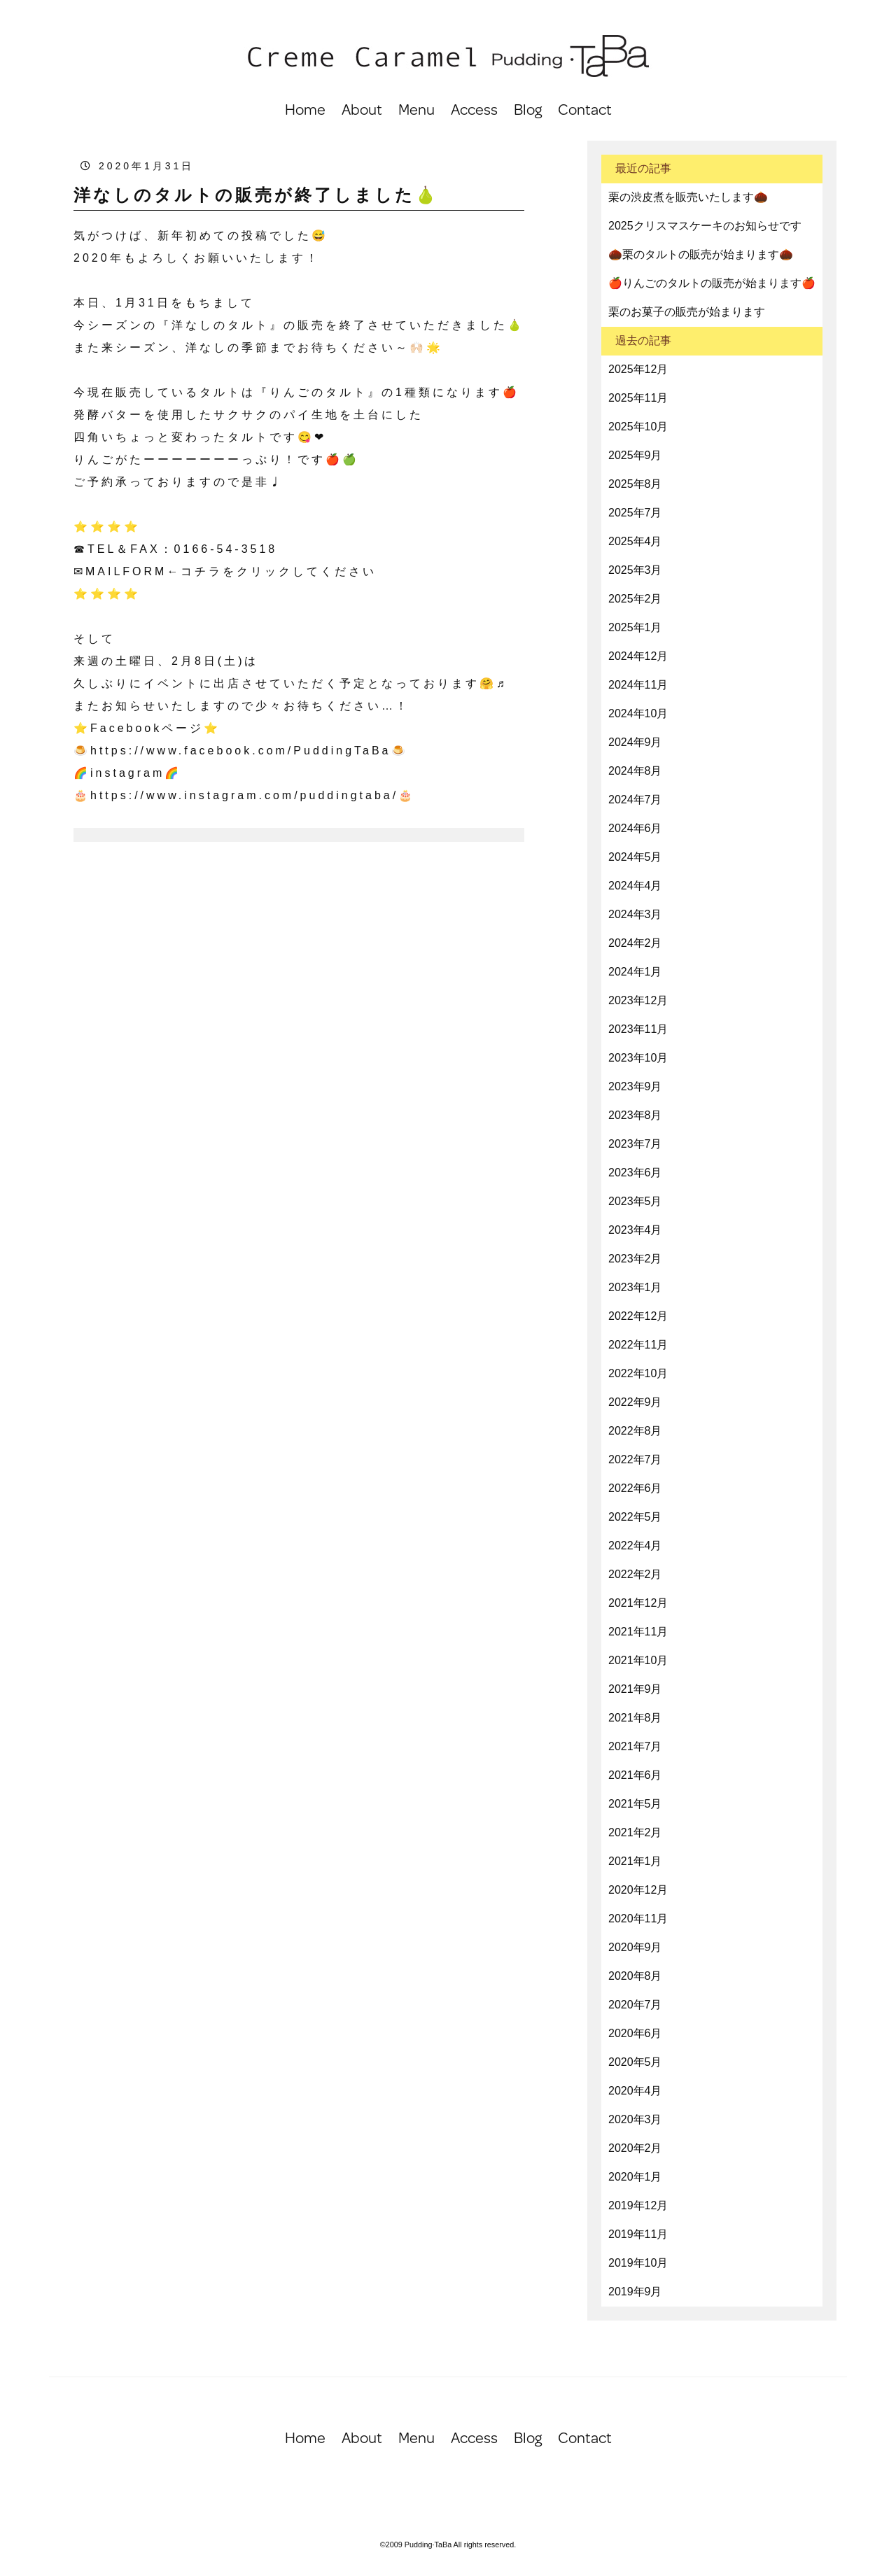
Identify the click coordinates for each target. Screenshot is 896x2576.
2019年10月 (638, 2263)
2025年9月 (635, 455)
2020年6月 (635, 2033)
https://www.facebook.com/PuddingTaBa (240, 750)
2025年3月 (635, 570)
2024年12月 (638, 656)
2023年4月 (635, 1230)
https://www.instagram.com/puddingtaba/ (244, 795)
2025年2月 (635, 599)
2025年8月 (635, 484)
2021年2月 (635, 1832)
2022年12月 (638, 1316)
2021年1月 (635, 1861)
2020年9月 (635, 1947)
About (362, 109)
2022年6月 (635, 1488)
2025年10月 (638, 426)
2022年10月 (638, 1373)
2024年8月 (635, 771)
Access (474, 109)
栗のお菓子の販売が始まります (686, 312)
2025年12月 (638, 369)
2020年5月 (635, 2062)
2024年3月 (635, 914)
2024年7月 (635, 799)
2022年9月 (635, 1402)
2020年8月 (635, 1976)
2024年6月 (635, 828)
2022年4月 (635, 1545)
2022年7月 (635, 1459)
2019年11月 (638, 2234)
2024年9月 (635, 742)
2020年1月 (635, 2177)
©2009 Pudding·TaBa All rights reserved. (448, 2544)
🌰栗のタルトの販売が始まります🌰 (700, 254)
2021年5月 (635, 1804)
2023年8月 (635, 1115)
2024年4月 (635, 886)
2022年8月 (635, 1431)
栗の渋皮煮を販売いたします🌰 (688, 197)
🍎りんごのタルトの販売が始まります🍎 (712, 283)
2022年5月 (635, 1517)
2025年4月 (635, 541)
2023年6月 (635, 1172)
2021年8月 (635, 1718)
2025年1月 (635, 627)
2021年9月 (635, 1689)
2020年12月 (638, 1890)
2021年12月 (638, 1603)
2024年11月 (638, 685)
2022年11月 (638, 1345)
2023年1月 (635, 1287)
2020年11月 (638, 1918)
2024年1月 (635, 972)
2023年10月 (638, 1058)
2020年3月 (635, 2119)
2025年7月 (635, 513)
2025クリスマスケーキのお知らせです (705, 226)
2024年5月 (635, 857)
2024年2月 (635, 943)
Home (305, 109)
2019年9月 (635, 2291)
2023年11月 (638, 1029)
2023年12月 (638, 1000)
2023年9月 (635, 1086)
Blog (528, 109)
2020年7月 (635, 2005)
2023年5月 (635, 1201)
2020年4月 (635, 2091)
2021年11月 (638, 1632)
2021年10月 (638, 1660)
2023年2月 (635, 1259)
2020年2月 (635, 2148)
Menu (416, 109)
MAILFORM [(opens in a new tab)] (126, 571)
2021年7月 (635, 1746)
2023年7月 (635, 1144)
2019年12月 (638, 2205)
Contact (585, 109)
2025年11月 (638, 398)
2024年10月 (638, 713)
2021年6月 (635, 1775)
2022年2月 (635, 1574)
